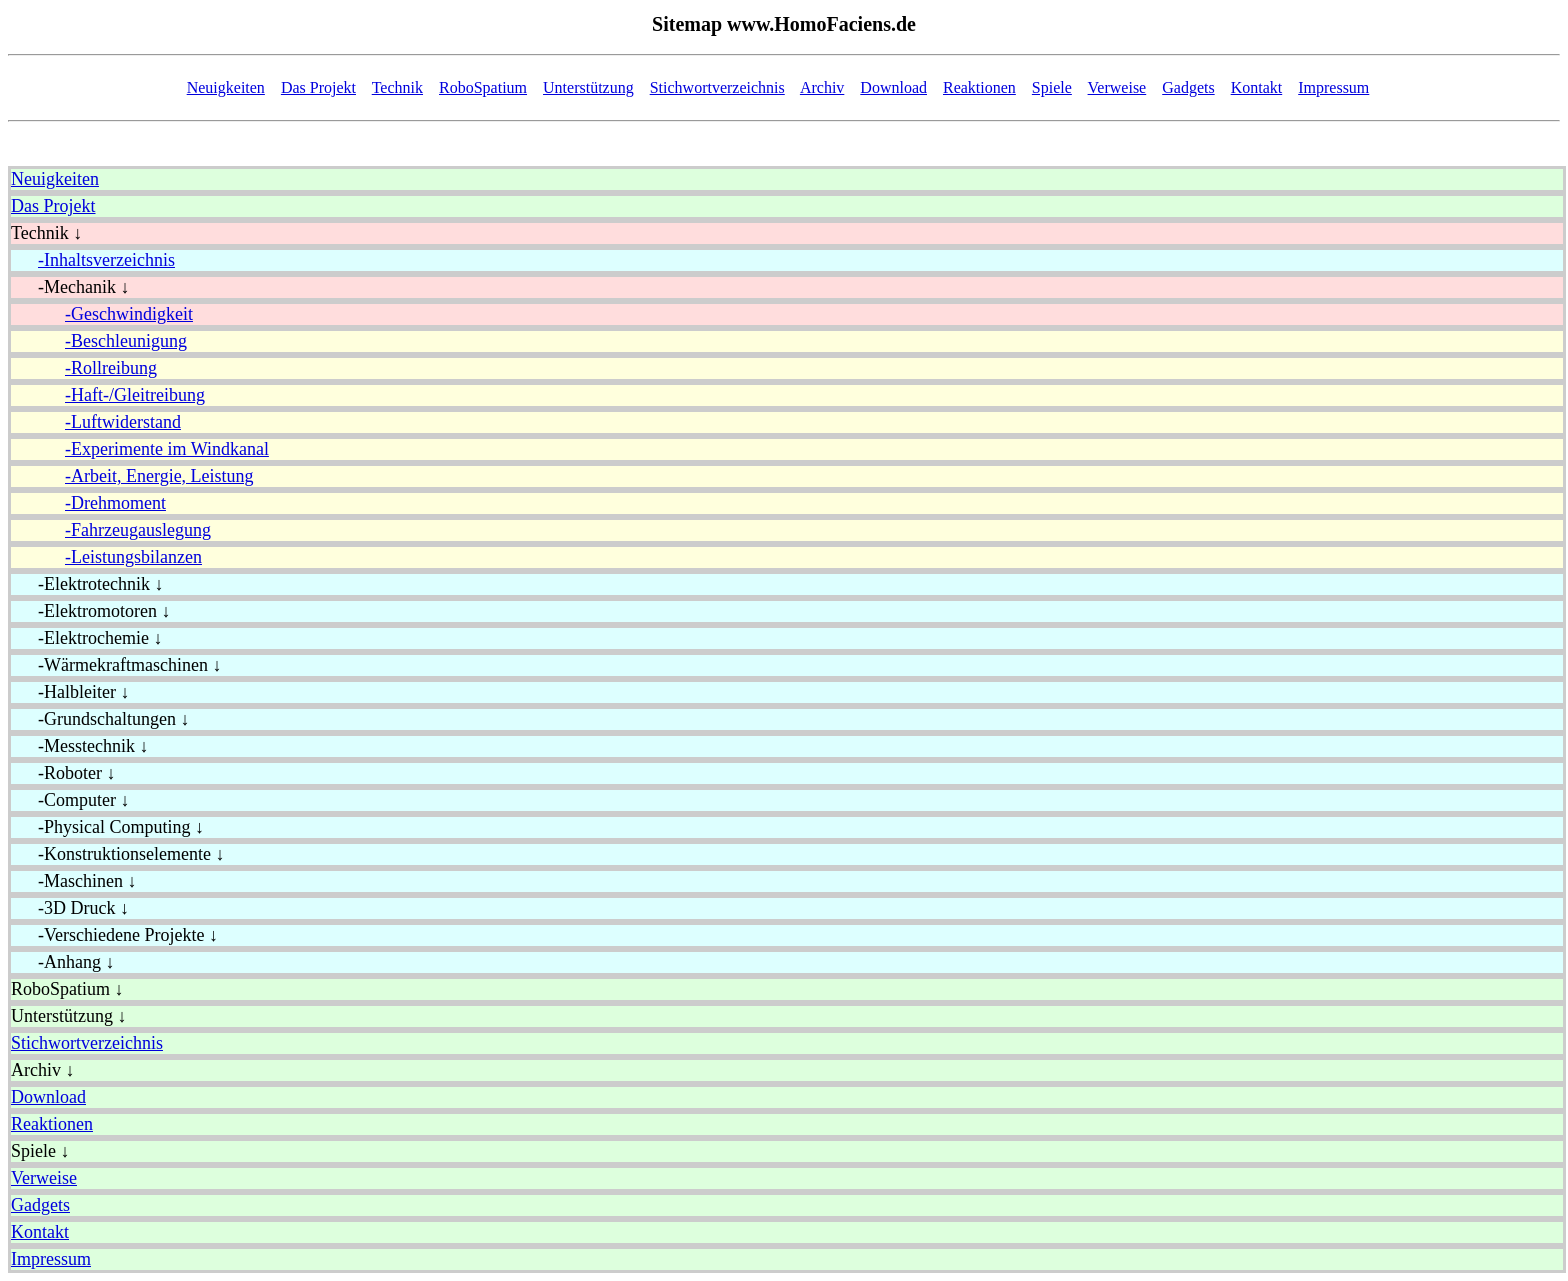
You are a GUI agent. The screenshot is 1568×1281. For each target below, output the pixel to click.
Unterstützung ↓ (68, 1016)
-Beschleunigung (126, 341)
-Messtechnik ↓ (79, 746)
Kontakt (1257, 87)
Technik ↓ (46, 233)
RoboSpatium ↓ (67, 989)
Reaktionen (979, 87)
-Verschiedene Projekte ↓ (114, 935)
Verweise (1117, 87)
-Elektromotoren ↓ (90, 611)
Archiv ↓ (42, 1070)
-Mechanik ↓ (70, 287)
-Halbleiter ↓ (70, 692)
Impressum (1333, 87)
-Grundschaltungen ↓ (100, 719)
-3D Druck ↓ (70, 908)
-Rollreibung (111, 368)
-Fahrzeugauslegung (138, 530)
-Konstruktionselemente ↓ (117, 854)
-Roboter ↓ (63, 773)
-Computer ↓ (70, 800)
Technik (397, 87)
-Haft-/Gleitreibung (135, 395)
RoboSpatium (483, 87)
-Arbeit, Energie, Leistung (159, 476)
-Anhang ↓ (62, 962)
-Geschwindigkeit (129, 314)
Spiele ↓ (40, 1151)
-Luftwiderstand (123, 422)
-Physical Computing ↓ (107, 827)
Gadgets (1188, 87)
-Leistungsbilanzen (133, 557)
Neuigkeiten (226, 87)
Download (893, 87)
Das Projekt (318, 87)
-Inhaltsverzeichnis (106, 260)
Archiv (822, 87)
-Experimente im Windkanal (167, 449)
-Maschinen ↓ (73, 881)
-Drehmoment (115, 503)
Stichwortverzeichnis (717, 87)
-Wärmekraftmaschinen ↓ (116, 665)
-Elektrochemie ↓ (86, 638)
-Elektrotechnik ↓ (87, 584)
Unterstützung (588, 87)
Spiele (1052, 87)
